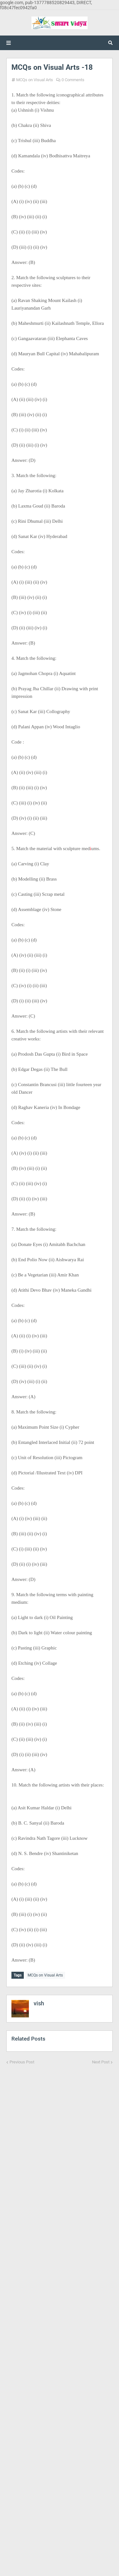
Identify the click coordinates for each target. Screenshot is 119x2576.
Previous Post (22, 2062)
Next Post (100, 2062)
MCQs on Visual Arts (34, 79)
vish (39, 2003)
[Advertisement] (59, 2316)
